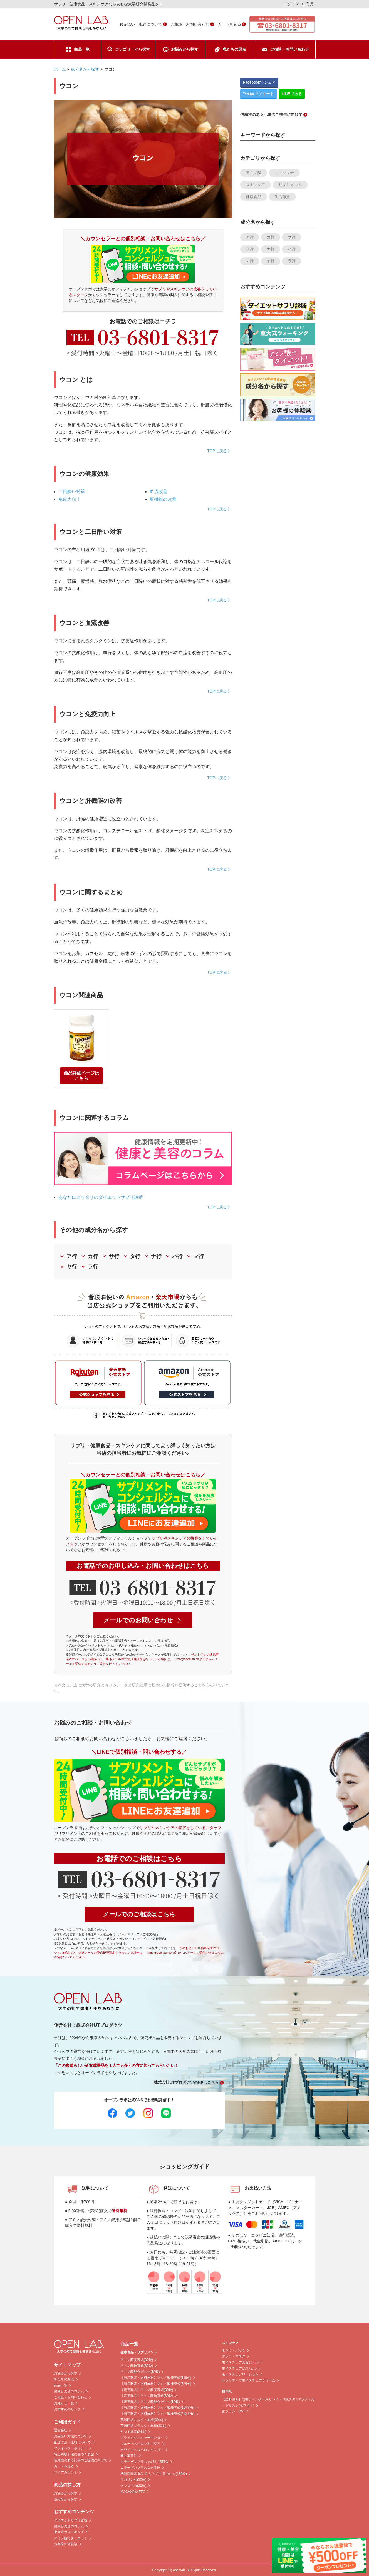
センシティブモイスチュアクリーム (248, 2380)
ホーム (60, 69)
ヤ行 (71, 1267)
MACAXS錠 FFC (132, 2492)
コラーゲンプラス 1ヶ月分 (140, 2468)
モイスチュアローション (240, 2374)
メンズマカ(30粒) (133, 2486)
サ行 (114, 1256)
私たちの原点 (234, 49)
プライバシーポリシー (70, 2448)
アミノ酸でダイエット (70, 2538)
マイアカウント (65, 2472)
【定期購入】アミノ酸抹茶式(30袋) (146, 2396)
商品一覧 (82, 49)
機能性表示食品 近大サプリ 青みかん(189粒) (153, 2474)
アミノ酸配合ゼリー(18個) (140, 2372)
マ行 (198, 1256)
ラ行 (93, 1267)
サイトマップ (67, 2365)
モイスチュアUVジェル (239, 2368)
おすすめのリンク (67, 2409)
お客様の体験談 (65, 2544)
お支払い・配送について (140, 24)
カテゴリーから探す (132, 49)
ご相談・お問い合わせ (189, 24)
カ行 (93, 1256)
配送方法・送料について (72, 2442)
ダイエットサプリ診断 (70, 2520)
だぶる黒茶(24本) (133, 2432)
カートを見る (229, 24)
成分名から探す (85, 69)
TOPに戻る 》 (219, 451)
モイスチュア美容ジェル (240, 2362)
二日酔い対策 (71, 491)
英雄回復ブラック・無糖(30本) (143, 2426)
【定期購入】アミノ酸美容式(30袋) (146, 2390)
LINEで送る (292, 93)
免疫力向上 (69, 499)
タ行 (135, 1256)
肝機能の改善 (163, 499)
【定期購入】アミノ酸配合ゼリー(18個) (150, 2402)
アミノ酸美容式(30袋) (136, 2360)
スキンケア (255, 185)
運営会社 (60, 2430)
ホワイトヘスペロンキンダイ (142, 2450)
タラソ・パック (233, 2350)
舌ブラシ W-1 (233, 2411)
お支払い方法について (70, 2436)
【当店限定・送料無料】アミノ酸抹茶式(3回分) (155, 2384)
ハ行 (177, 1256)
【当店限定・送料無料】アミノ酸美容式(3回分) (155, 2378)
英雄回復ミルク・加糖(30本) (141, 2420)
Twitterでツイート (258, 93)
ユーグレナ (284, 173)
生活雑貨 (282, 196)
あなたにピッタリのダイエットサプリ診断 (100, 1197)
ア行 (71, 1256)
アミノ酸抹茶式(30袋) (136, 2366)
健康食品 (253, 196)
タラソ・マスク (233, 2356)
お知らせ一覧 (64, 2403)
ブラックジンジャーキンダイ (142, 2438)
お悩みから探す (184, 49)
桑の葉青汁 (128, 2456)
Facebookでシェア (259, 82)
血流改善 (158, 491)
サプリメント (290, 185)
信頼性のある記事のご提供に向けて (80, 2460)
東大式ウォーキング (69, 2532)
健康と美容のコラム (69, 2391)
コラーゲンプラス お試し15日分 (144, 2462)
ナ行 (156, 1256)
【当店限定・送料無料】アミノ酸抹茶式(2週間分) (157, 2414)
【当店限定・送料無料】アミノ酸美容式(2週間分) (157, 2408)
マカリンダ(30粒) (133, 2480)
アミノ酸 (253, 173)
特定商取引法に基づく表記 (74, 2454)
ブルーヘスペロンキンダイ (140, 2444)
